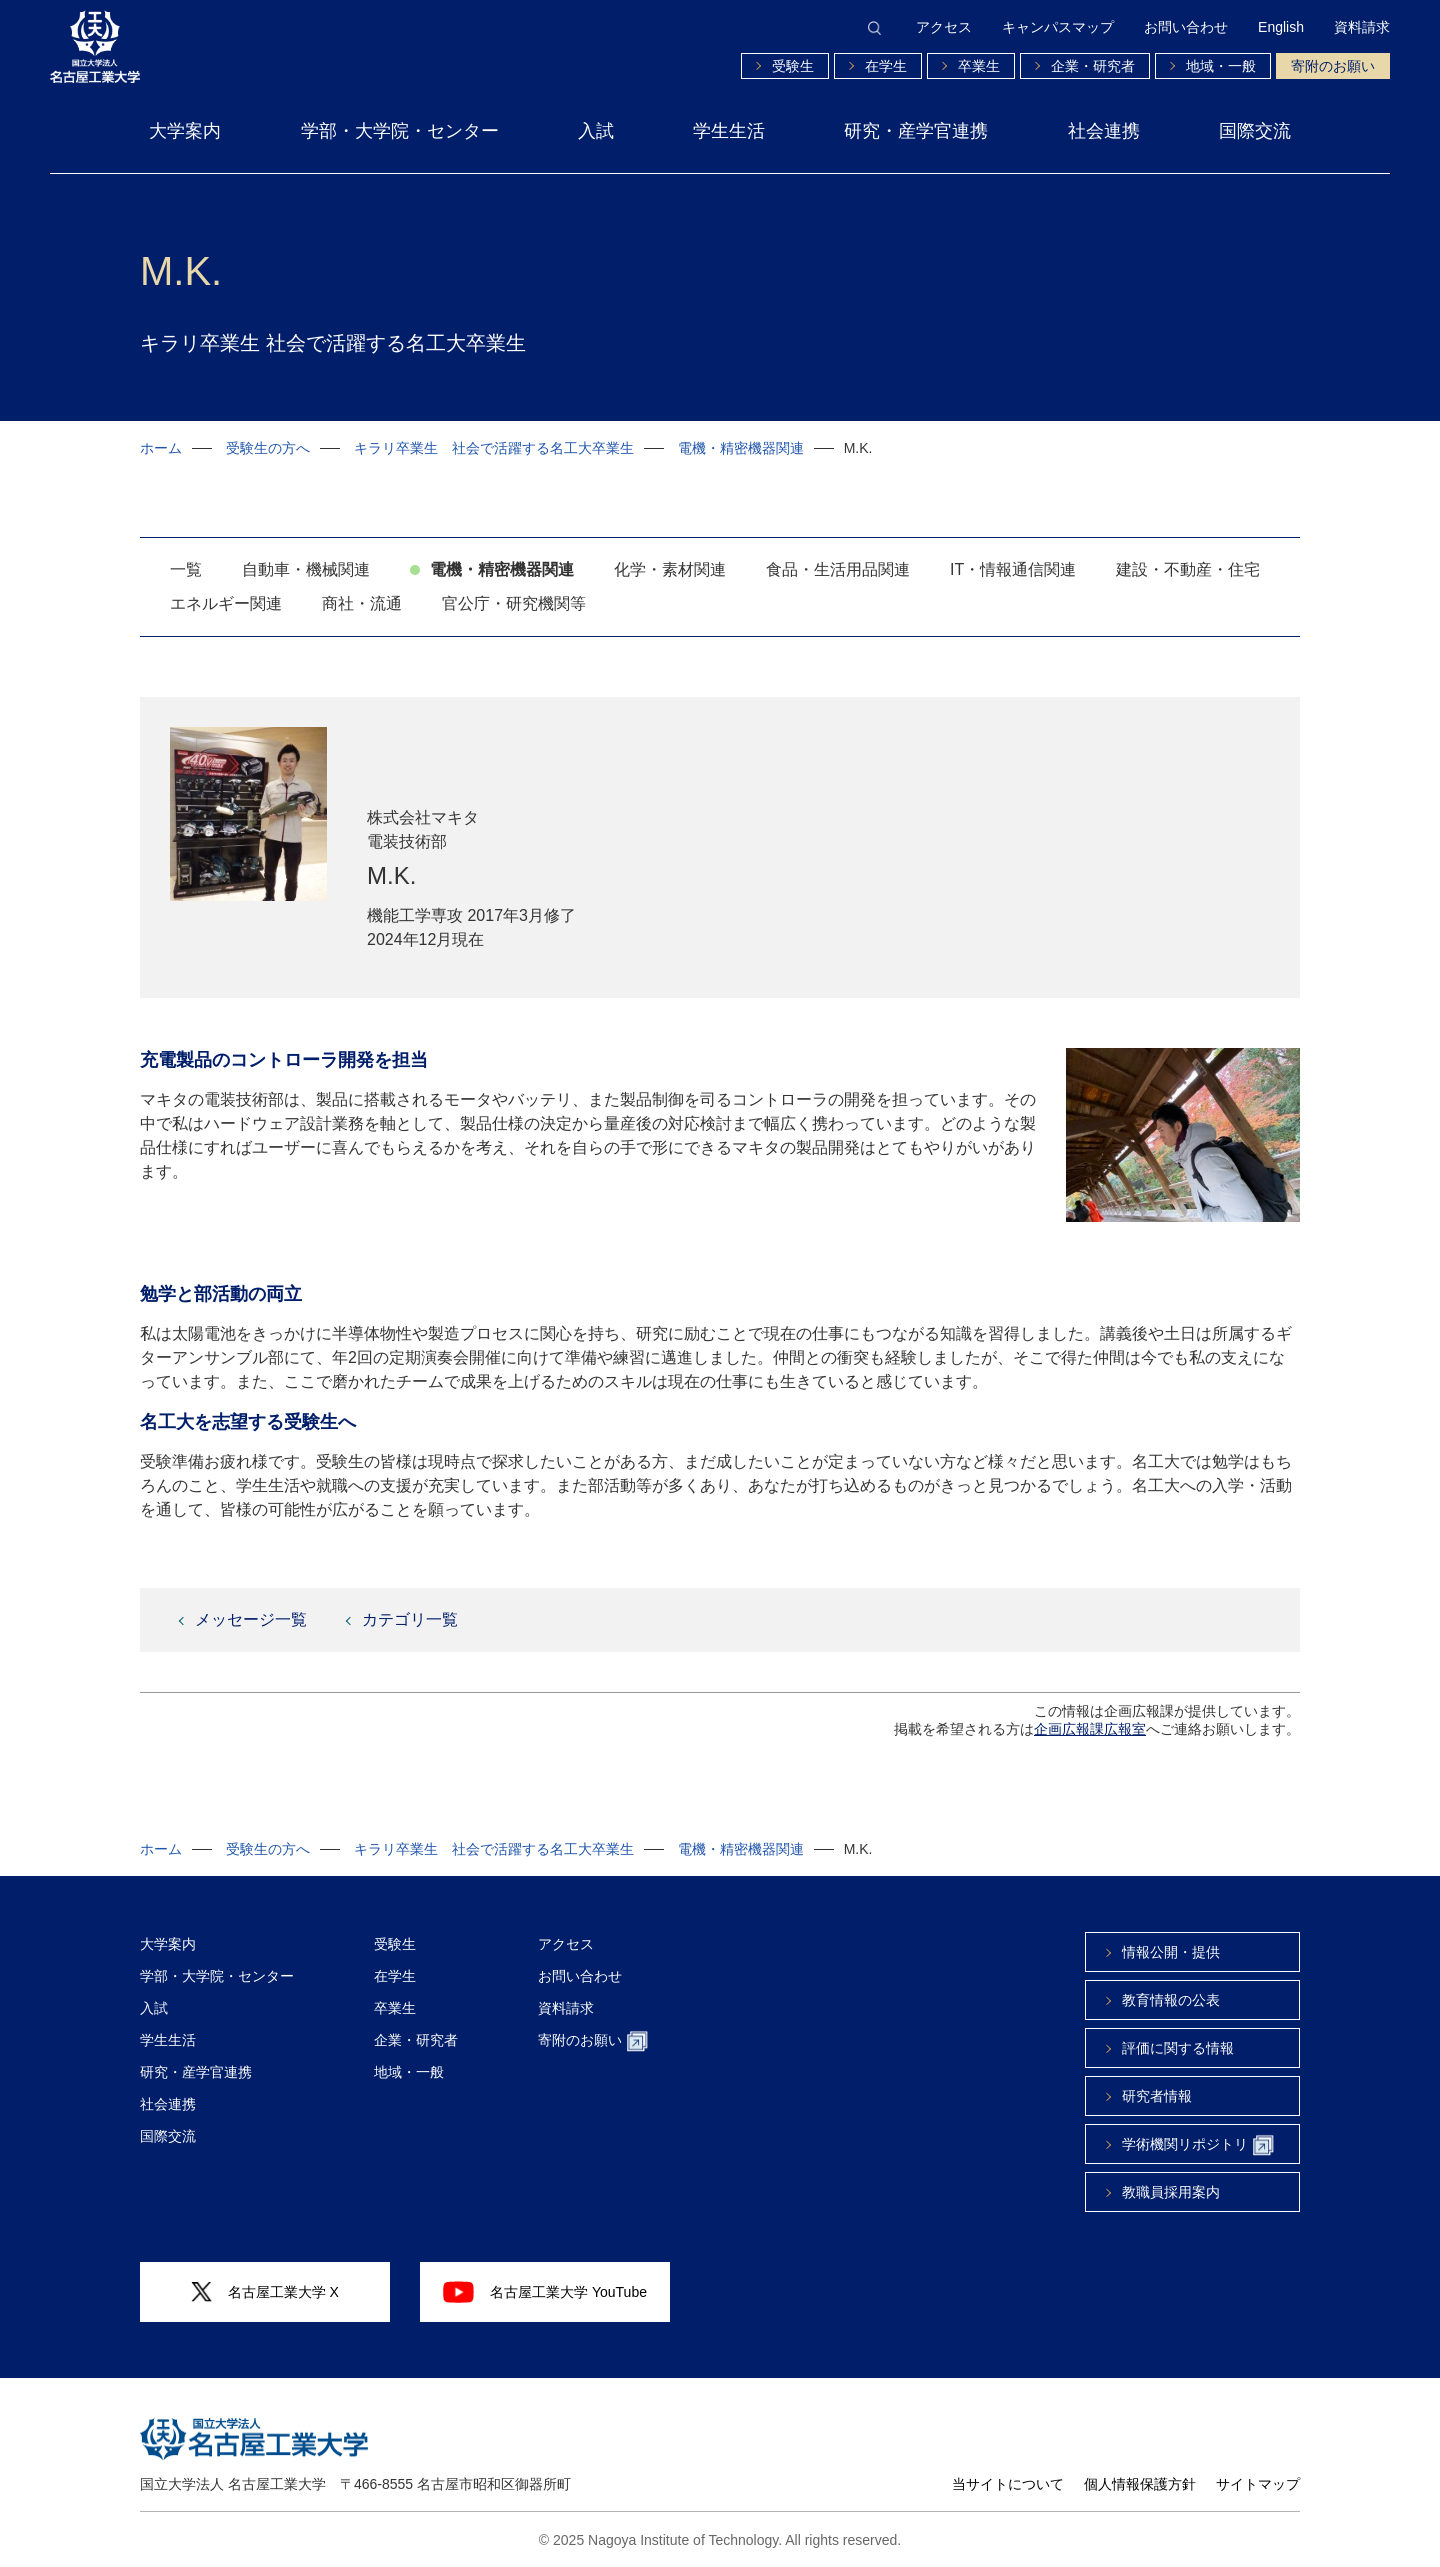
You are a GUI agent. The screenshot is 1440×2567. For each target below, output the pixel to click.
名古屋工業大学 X (265, 2292)
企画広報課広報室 (1090, 1729)
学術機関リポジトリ (1198, 2145)
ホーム (161, 448)
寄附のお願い (1333, 66)
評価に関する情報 (1178, 2048)
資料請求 (1362, 27)
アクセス (944, 27)
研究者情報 (1157, 2096)
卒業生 (979, 66)
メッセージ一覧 (251, 1619)
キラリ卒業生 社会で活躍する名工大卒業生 (494, 448)
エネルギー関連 (226, 603)
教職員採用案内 (1171, 2192)
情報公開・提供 (1171, 1952)
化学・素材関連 (670, 569)
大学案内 (185, 131)
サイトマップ (1258, 2484)
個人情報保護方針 (1140, 2484)
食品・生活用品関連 (838, 569)
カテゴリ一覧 (410, 1619)
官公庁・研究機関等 (514, 603)
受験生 (793, 66)
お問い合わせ (1186, 27)
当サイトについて (1008, 2484)
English (1281, 27)
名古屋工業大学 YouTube (545, 2292)
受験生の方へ (268, 448)
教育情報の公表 (1171, 2000)
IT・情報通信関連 (1013, 569)
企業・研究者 (1093, 66)
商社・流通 (362, 603)
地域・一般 (1221, 66)
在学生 (886, 66)
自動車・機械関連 (306, 569)
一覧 (186, 569)
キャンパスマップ (1058, 27)
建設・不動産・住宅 (1188, 569)
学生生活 (729, 131)
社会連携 (1104, 131)
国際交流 (1255, 131)
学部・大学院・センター (400, 131)
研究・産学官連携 (916, 131)
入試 (596, 131)
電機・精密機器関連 (741, 448)
